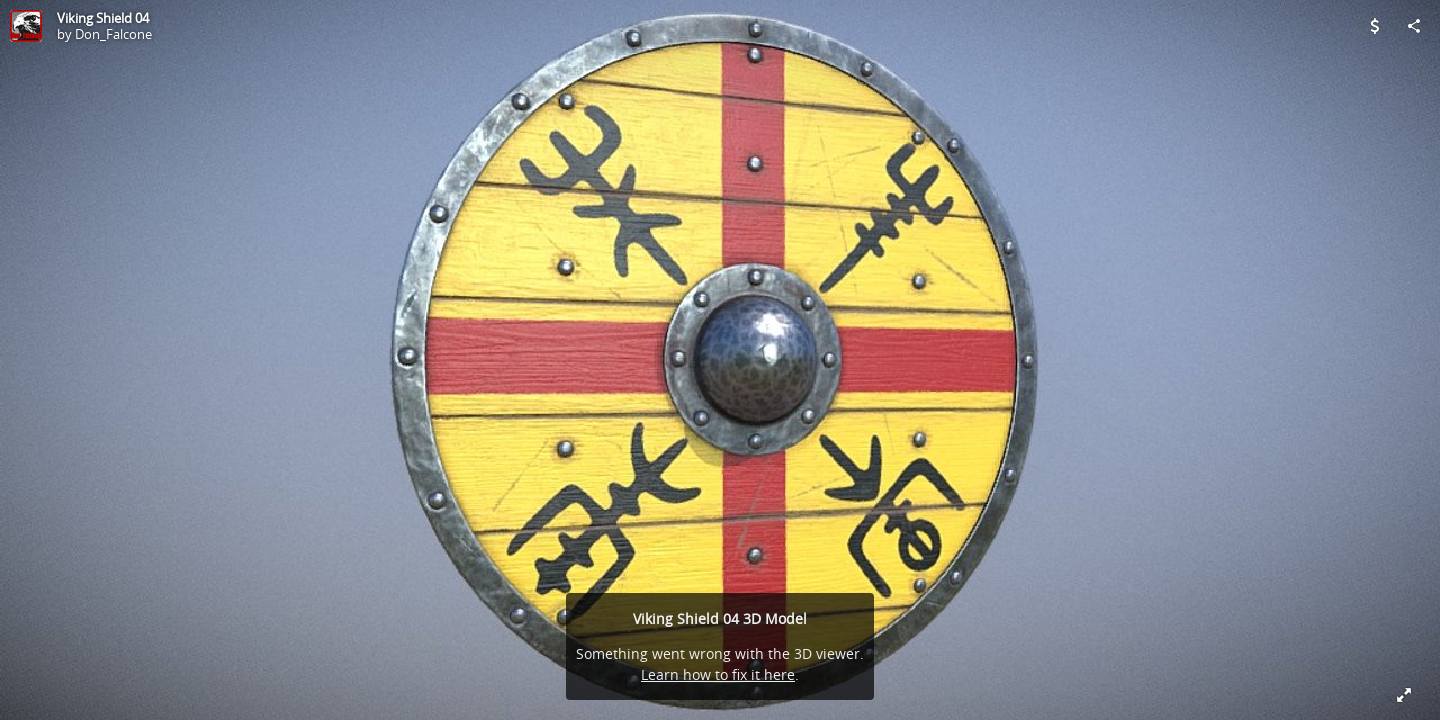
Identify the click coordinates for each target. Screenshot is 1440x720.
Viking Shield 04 (103, 18)
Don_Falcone (113, 34)
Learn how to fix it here (718, 674)
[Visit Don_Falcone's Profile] (26, 26)
